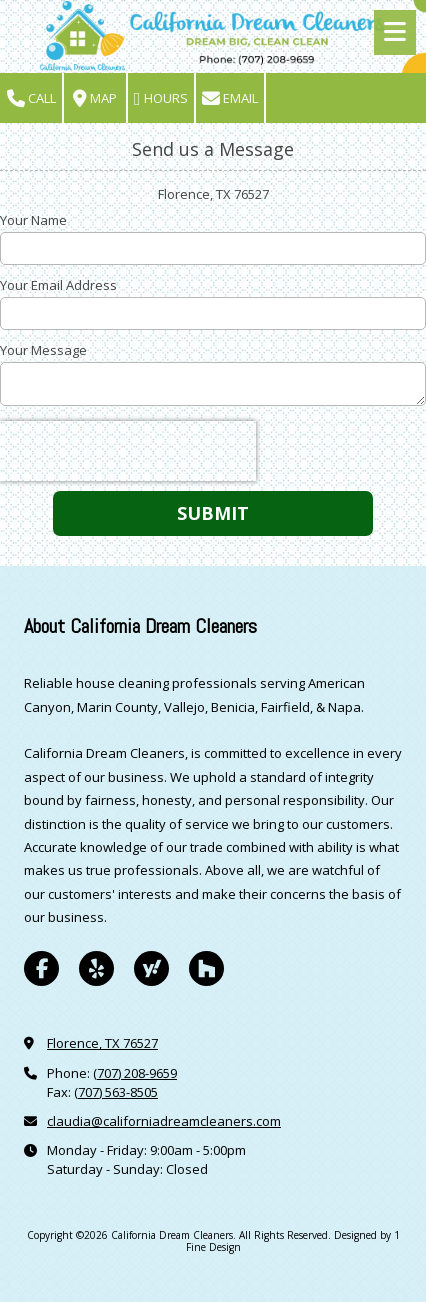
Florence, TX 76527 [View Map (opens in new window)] (102, 1043)
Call (31, 98)
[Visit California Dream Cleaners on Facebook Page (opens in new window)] (41, 968)
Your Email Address (58, 285)
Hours (161, 98)
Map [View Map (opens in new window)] (95, 98)
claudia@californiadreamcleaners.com (164, 1121)
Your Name (33, 220)
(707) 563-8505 (116, 1092)
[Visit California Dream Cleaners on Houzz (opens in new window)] (206, 968)
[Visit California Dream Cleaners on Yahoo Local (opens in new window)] (151, 968)
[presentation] (128, 451)
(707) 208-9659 (135, 1073)
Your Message (43, 350)
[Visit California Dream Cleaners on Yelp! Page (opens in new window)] (96, 968)
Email (230, 98)
